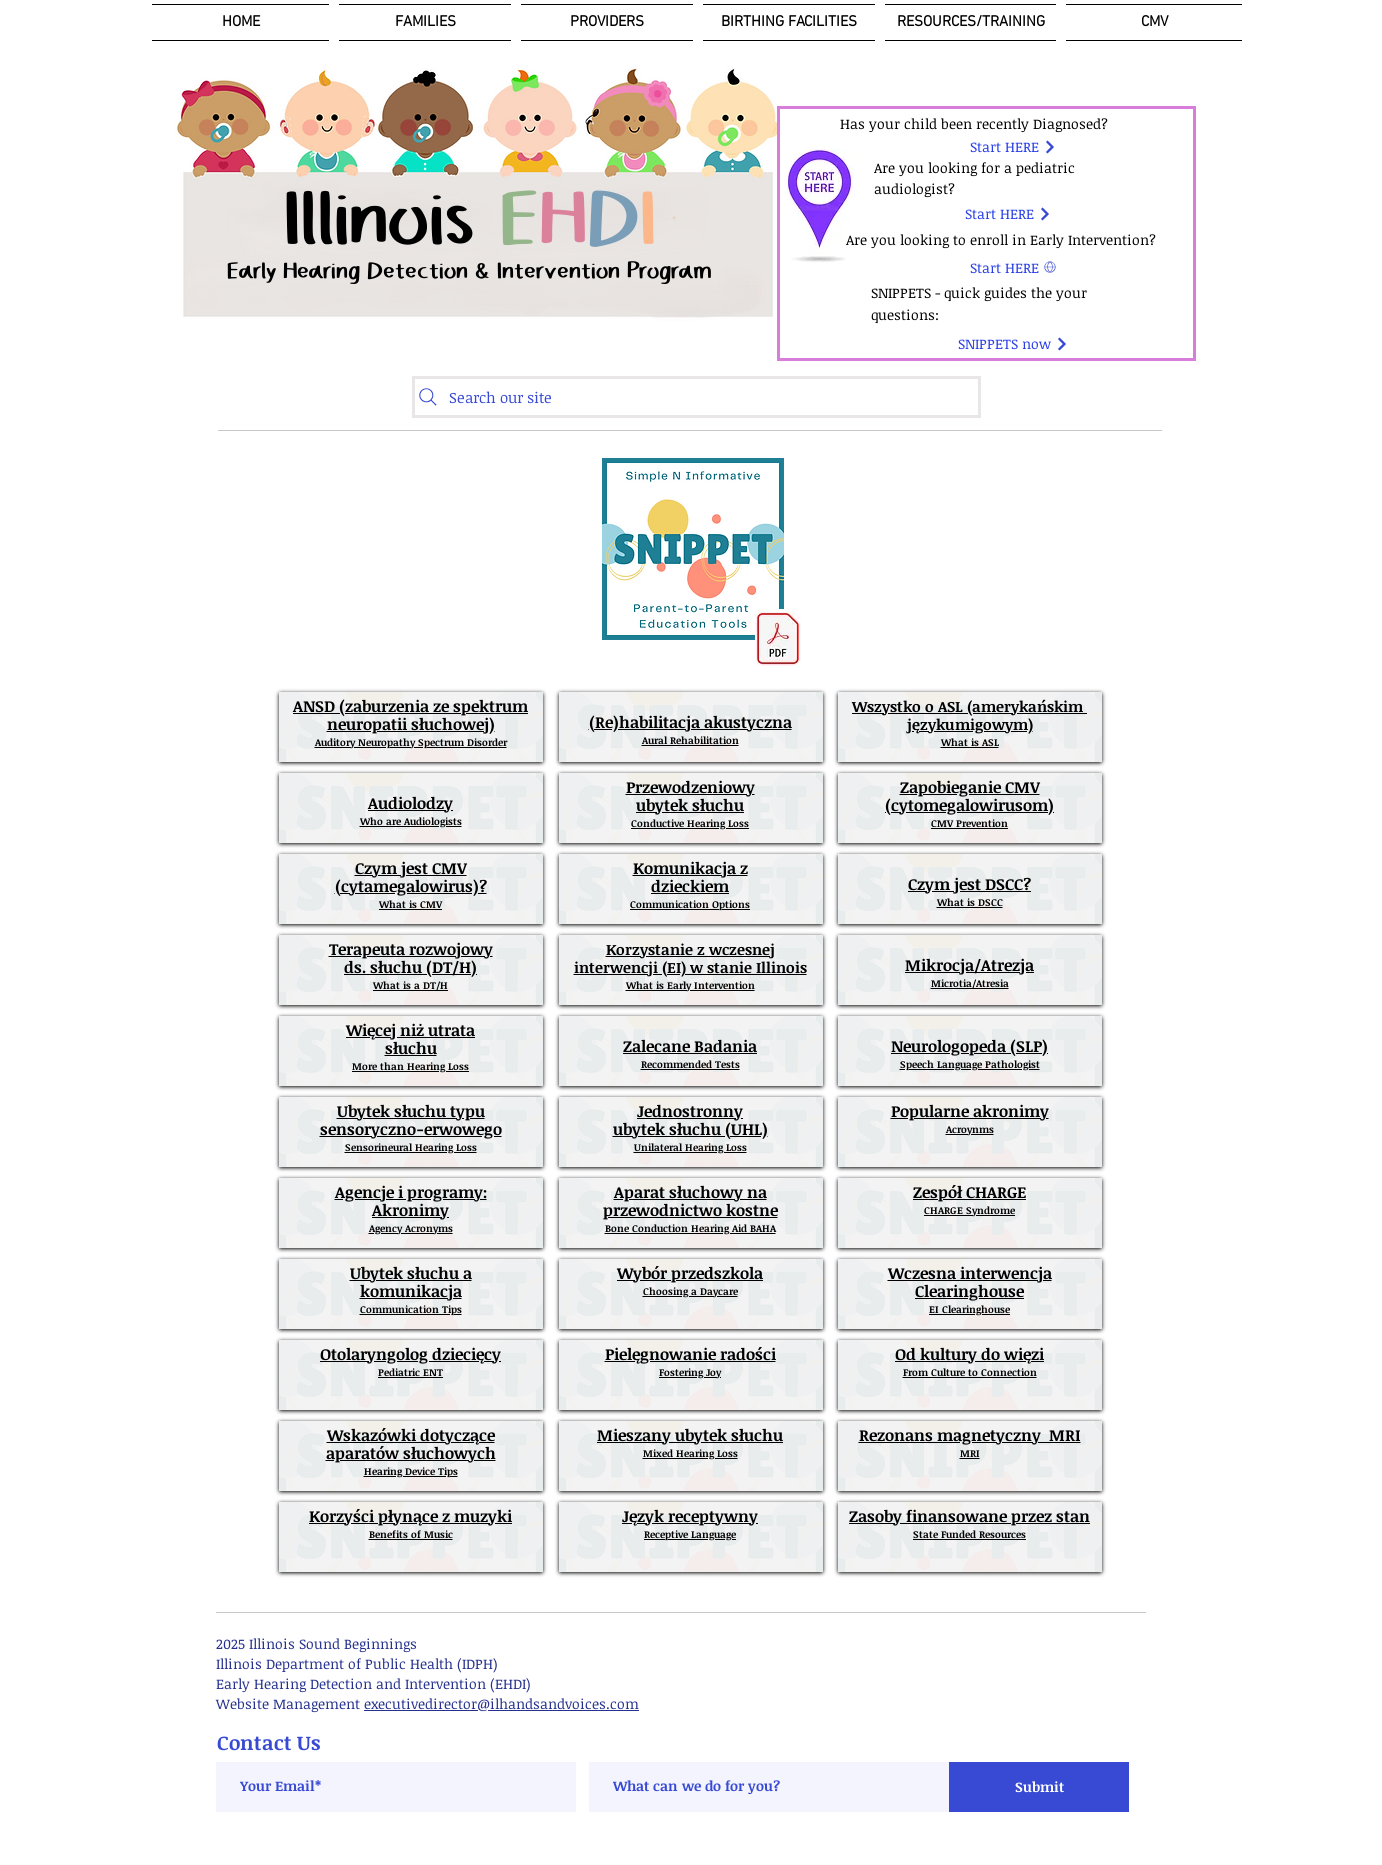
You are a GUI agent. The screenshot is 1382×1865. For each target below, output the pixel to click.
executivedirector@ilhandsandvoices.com (501, 1703)
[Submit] (1039, 1787)
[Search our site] (696, 397)
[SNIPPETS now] (1013, 344)
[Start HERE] (1013, 147)
